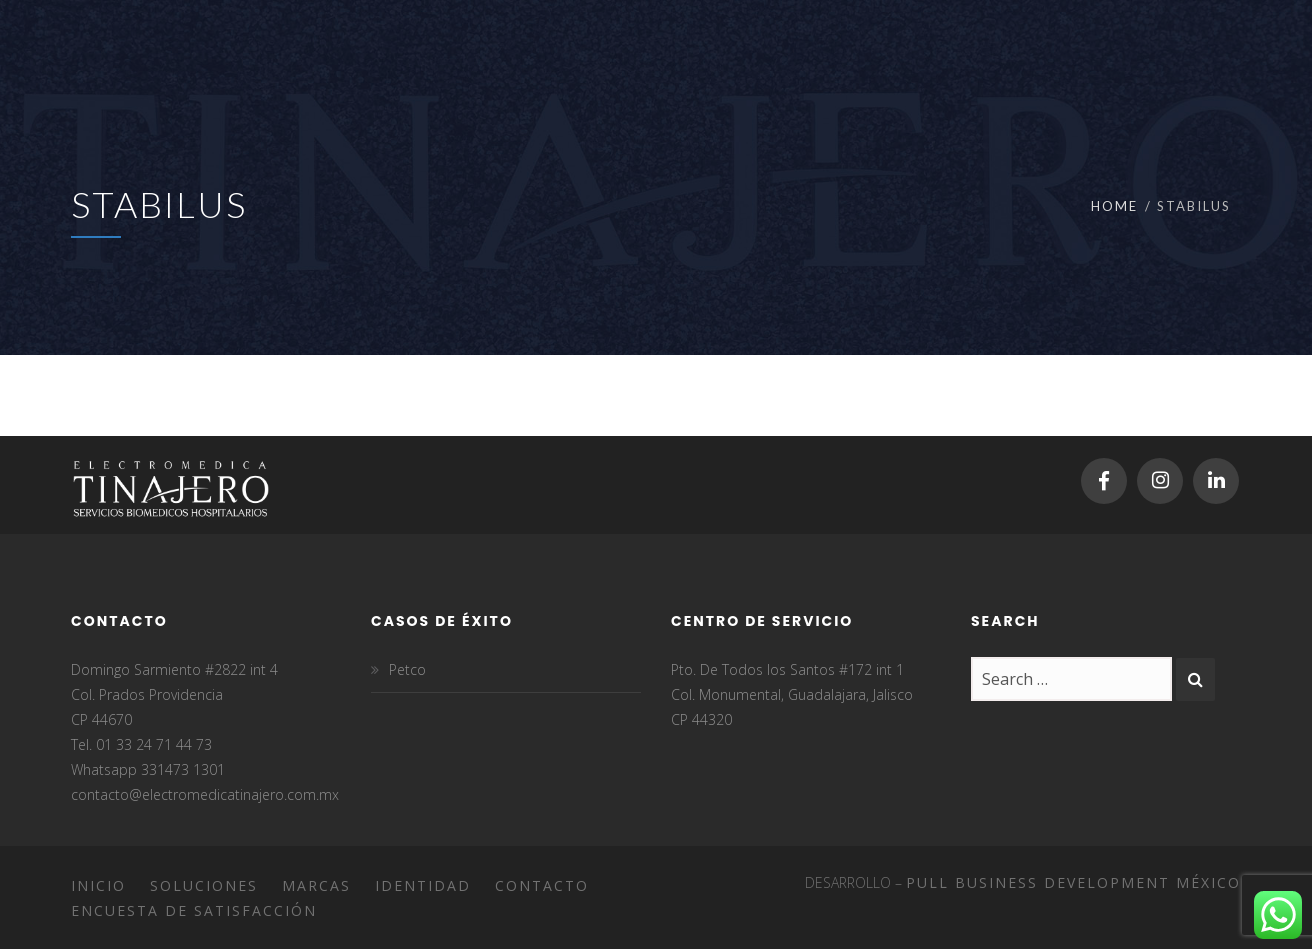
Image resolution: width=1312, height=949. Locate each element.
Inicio (98, 885)
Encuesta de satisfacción (194, 910)
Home (1114, 206)
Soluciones (204, 885)
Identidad (423, 885)
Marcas (316, 885)
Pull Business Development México (1073, 882)
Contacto (542, 885)
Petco (407, 669)
